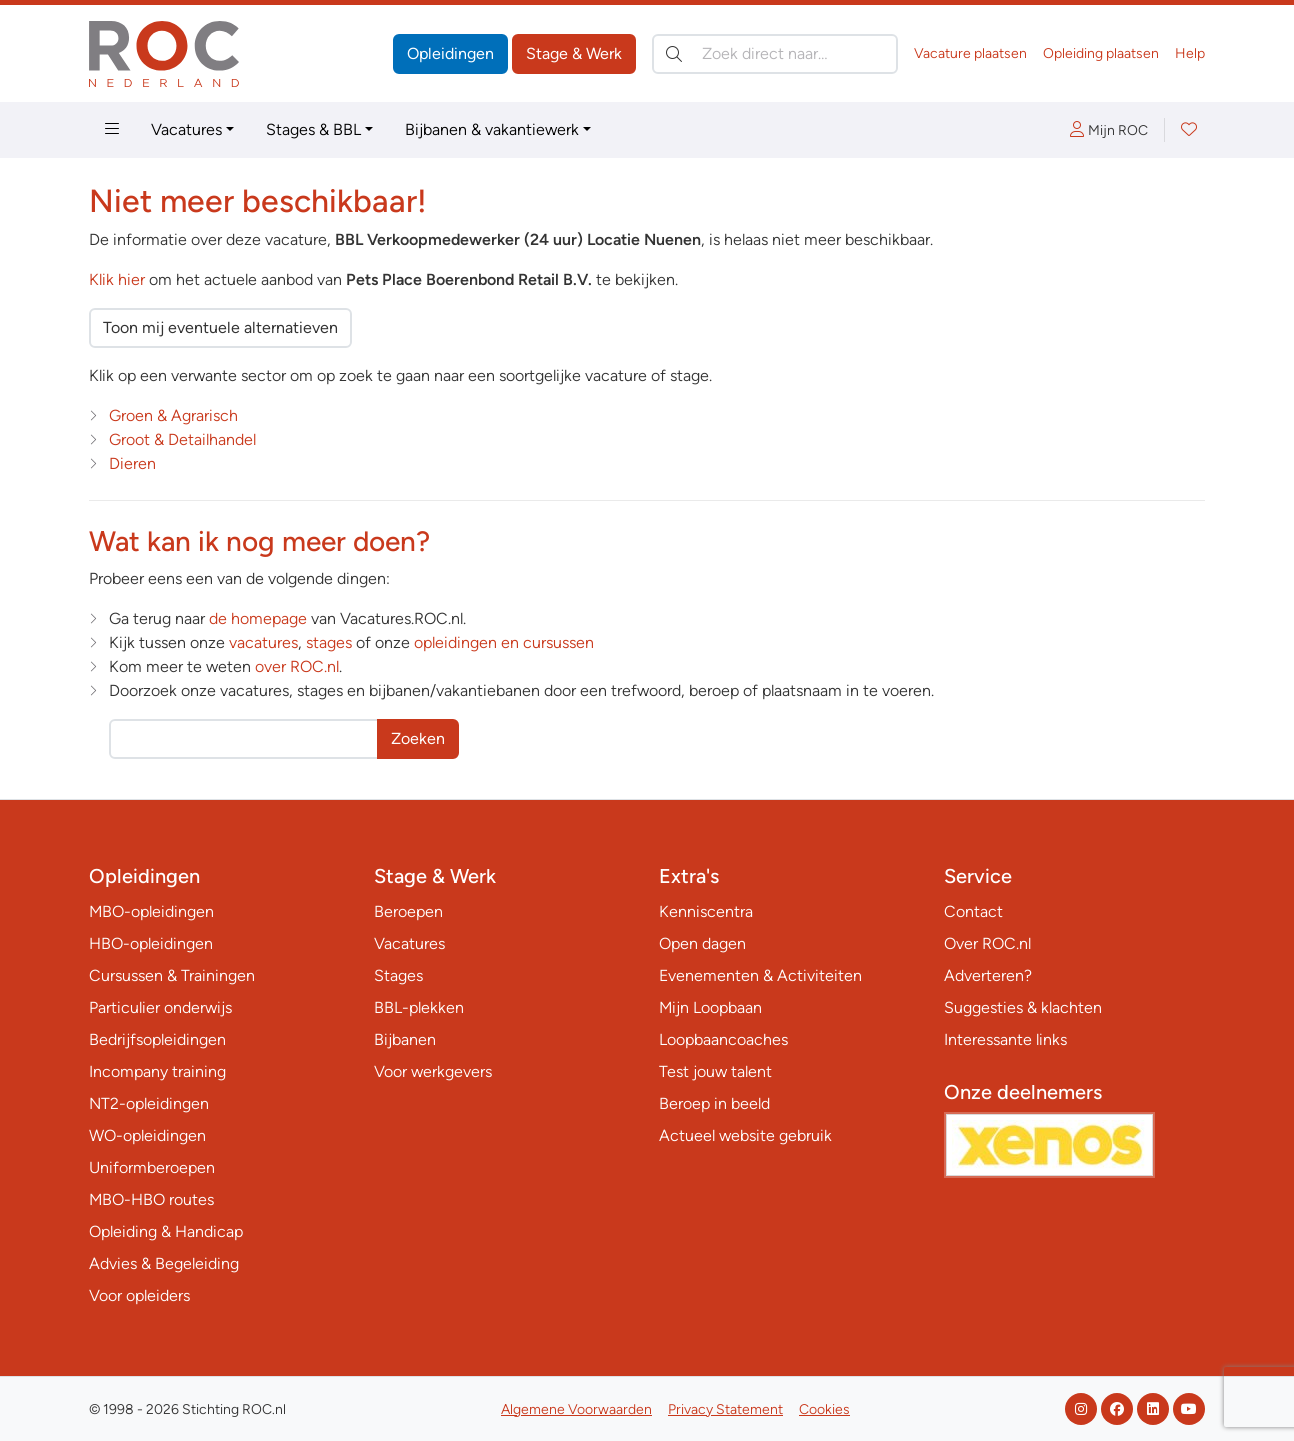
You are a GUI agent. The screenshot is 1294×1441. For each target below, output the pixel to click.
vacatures (263, 642)
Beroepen (408, 911)
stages (329, 642)
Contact (973, 911)
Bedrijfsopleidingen (157, 1039)
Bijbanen (405, 1039)
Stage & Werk (574, 53)
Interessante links (1005, 1039)
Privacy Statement (725, 1409)
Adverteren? (988, 975)
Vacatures (186, 129)
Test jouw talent (715, 1071)
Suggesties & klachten (1023, 1007)
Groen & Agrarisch (173, 415)
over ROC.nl (297, 666)
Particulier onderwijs (160, 1007)
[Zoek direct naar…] (775, 54)
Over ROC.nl (987, 943)
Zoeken (418, 738)
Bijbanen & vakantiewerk (492, 129)
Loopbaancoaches (723, 1039)
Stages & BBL (313, 129)
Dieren (132, 463)
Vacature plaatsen (970, 53)
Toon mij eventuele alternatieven (220, 327)
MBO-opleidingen (151, 911)
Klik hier (117, 279)
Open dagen (702, 943)
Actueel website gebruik (745, 1135)
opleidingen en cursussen (504, 642)
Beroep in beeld (714, 1103)
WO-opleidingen (147, 1135)
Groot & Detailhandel (182, 439)
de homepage (258, 618)
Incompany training (157, 1071)
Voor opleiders (139, 1295)
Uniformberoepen (152, 1167)
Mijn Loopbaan (710, 1007)
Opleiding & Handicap (166, 1231)
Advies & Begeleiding (164, 1263)
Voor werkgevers (433, 1071)
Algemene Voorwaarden (576, 1409)
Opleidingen (450, 53)
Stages (398, 975)
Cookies (824, 1409)
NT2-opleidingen (149, 1103)
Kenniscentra (706, 911)
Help (1190, 53)
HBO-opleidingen (151, 943)
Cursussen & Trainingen (172, 975)
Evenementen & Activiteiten (760, 975)
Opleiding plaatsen (1101, 53)
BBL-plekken (419, 1007)
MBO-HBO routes (151, 1199)
